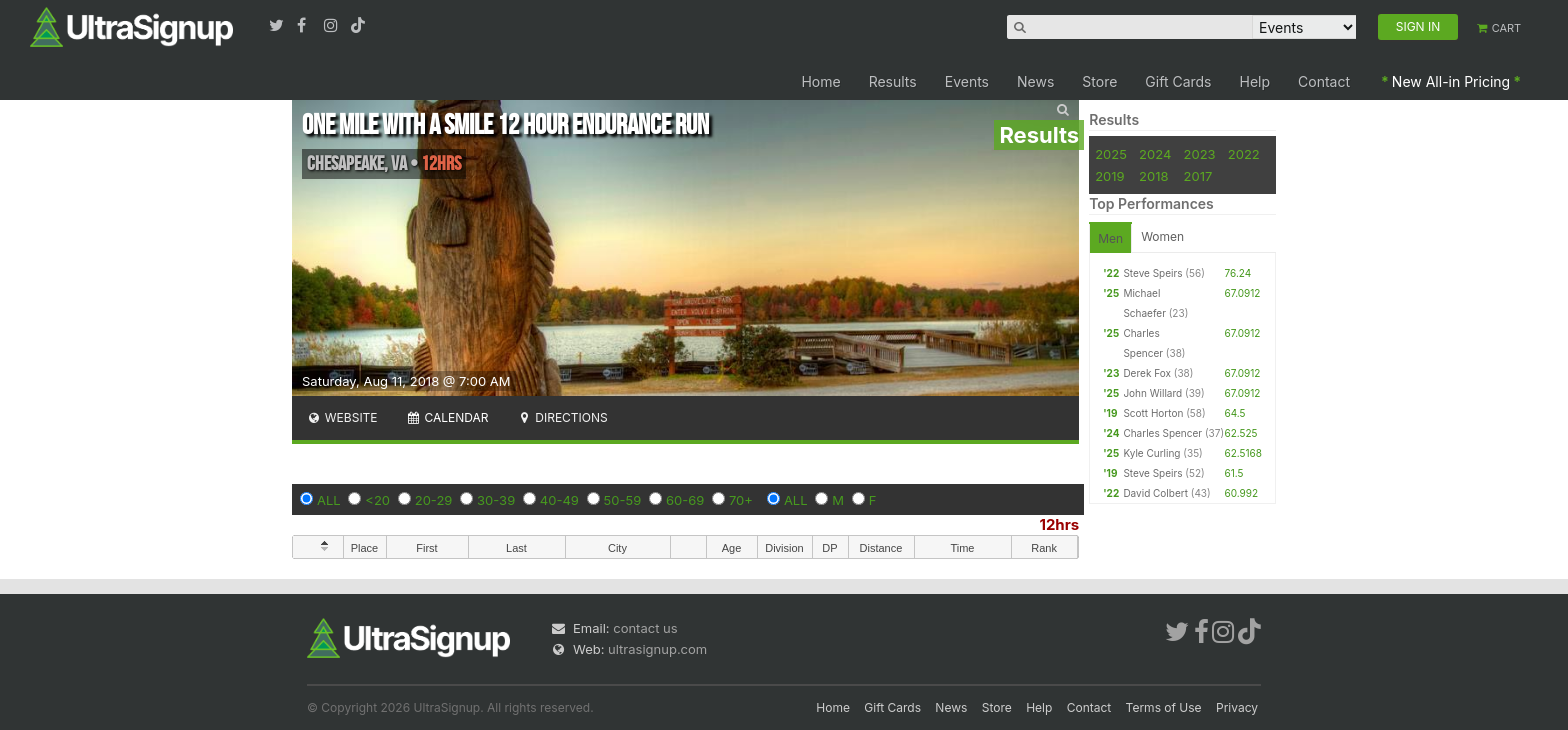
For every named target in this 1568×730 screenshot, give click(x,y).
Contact (1324, 81)
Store (1099, 81)
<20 (377, 500)
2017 (1198, 176)
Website (342, 417)
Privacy (1237, 707)
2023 (1200, 154)
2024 (1155, 154)
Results (893, 81)
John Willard (1152, 393)
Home (820, 81)
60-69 (685, 500)
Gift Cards (1178, 81)
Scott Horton (1153, 413)
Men (1110, 238)
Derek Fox (1147, 373)
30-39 (496, 500)
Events (967, 81)
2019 (1109, 176)
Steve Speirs (1152, 273)
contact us (645, 628)
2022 (1244, 154)
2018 (1153, 176)
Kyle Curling (1151, 453)
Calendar (447, 417)
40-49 (559, 500)
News (1035, 81)
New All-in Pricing (1451, 81)
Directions (561, 417)
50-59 (623, 500)
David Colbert (1155, 493)
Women (1162, 236)
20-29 (434, 500)
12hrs (1059, 524)
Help (1255, 81)
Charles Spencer (1162, 433)
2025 (1111, 154)
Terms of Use (1164, 707)
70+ (741, 500)
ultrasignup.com (657, 649)
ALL (329, 500)
